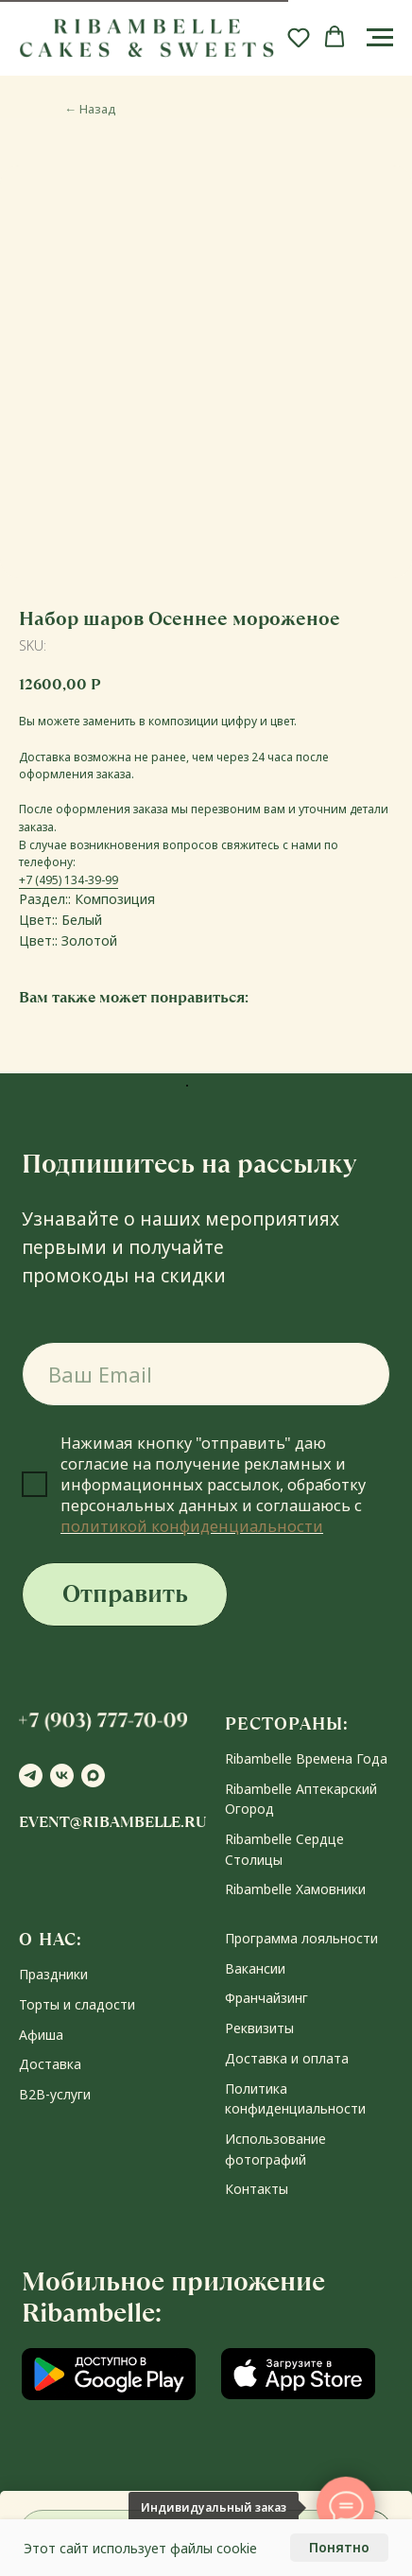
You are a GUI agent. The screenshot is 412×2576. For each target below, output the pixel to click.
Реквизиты (259, 2028)
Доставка (50, 2064)
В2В (32, 2094)
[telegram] (31, 1775)
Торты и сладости (77, 2004)
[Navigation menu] (380, 37)
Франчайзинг (266, 1998)
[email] (206, 1374)
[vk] (62, 1775)
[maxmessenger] (93, 1775)
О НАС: (50, 1939)
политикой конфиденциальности (191, 1526)
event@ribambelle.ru (112, 1822)
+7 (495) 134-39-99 (68, 880)
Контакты (256, 2189)
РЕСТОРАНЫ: (287, 1723)
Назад (90, 108)
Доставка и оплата (287, 2058)
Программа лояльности (301, 1938)
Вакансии (255, 1968)
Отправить (125, 1593)
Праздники (53, 1974)
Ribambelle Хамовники (295, 1889)
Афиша (41, 2035)
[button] (298, 37)
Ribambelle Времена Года (306, 1758)
